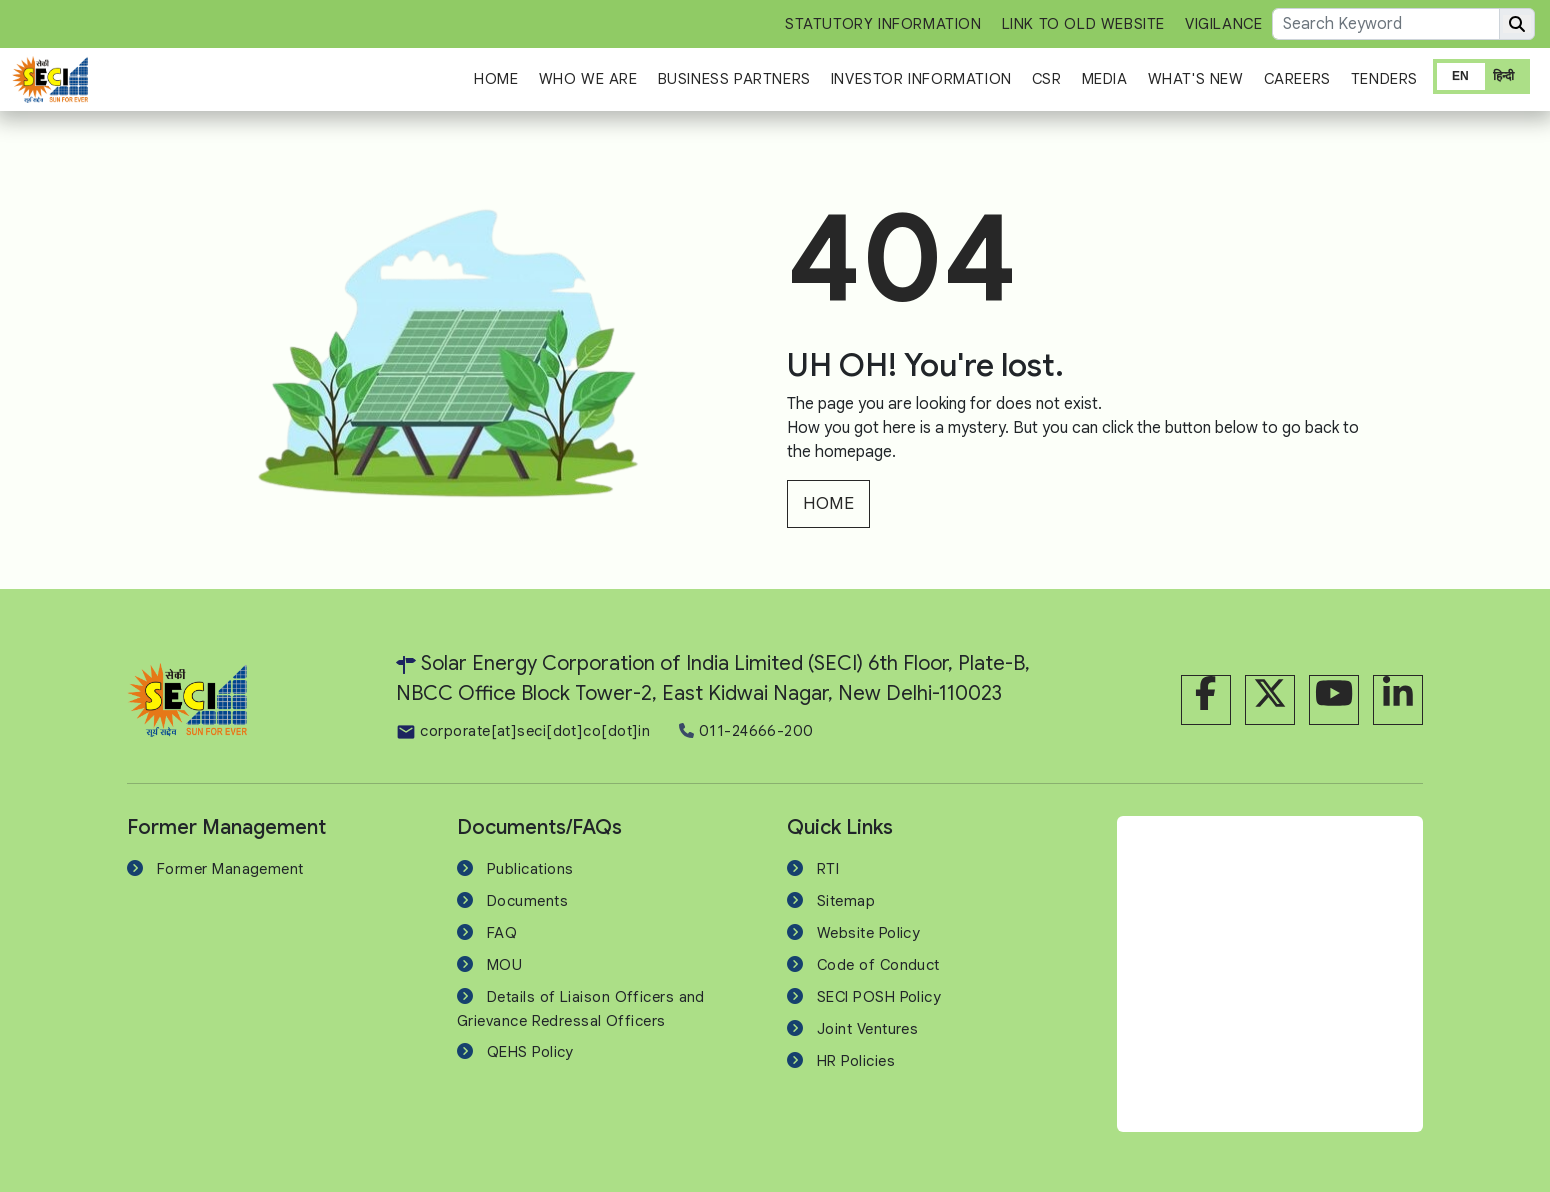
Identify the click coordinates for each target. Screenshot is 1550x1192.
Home (496, 79)
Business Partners (734, 79)
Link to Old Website (1083, 24)
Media (1105, 79)
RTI (828, 869)
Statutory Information (883, 24)
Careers (1297, 79)
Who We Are (588, 79)
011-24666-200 (746, 731)
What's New (1196, 79)
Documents (527, 901)
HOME (828, 503)
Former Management (230, 869)
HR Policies (856, 1061)
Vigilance (1223, 24)
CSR (1047, 79)
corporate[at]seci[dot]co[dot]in (523, 731)
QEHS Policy (530, 1052)
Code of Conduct (878, 965)
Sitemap (846, 901)
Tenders (1384, 79)
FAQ (502, 933)
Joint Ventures (867, 1029)
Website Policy (868, 933)
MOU (504, 965)
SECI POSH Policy (879, 997)
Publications (530, 869)
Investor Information (921, 79)
